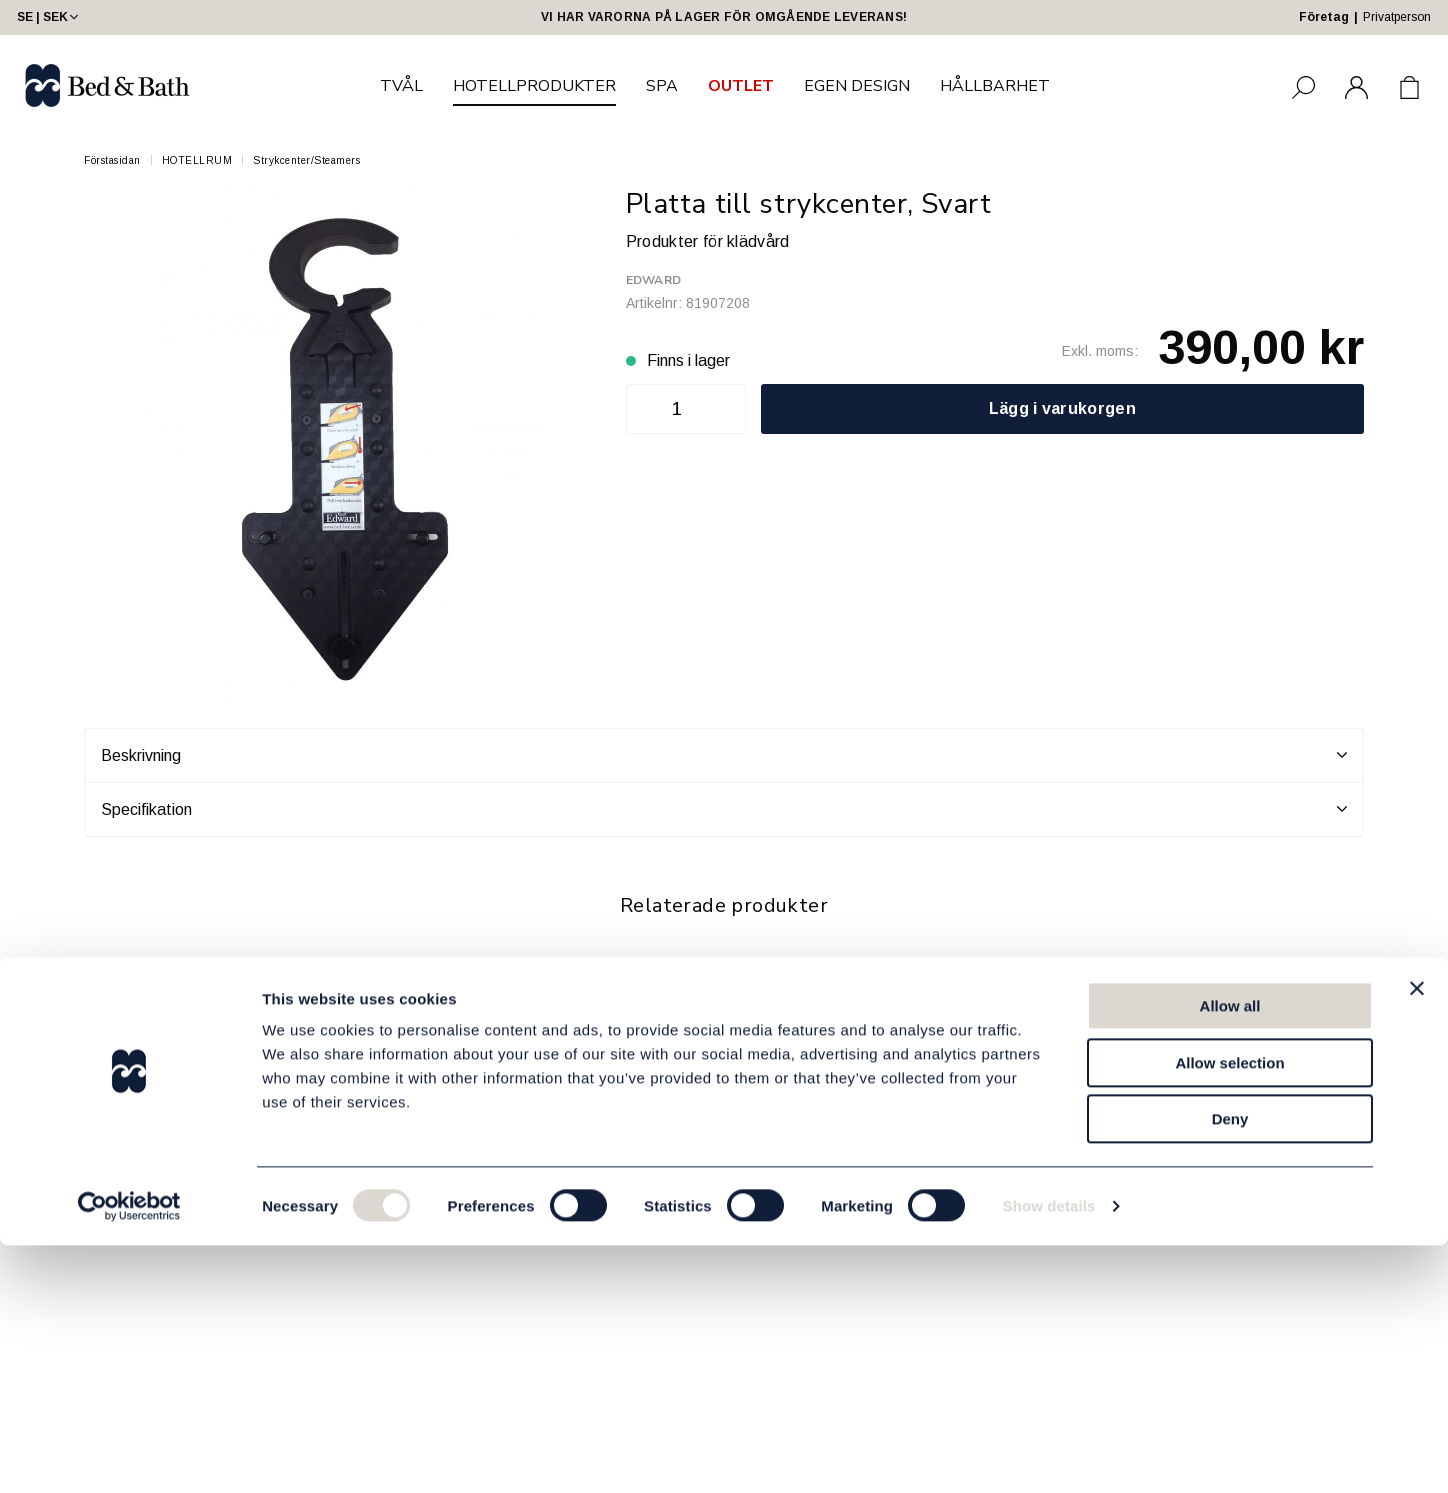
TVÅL (401, 86)
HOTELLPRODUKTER (534, 86)
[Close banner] (1417, 1236)
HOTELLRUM (197, 160)
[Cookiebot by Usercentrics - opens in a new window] (129, 1454)
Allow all (1230, 1253)
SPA (662, 86)
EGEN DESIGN (857, 86)
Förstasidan (112, 160)
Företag (1324, 17)
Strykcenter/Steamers (306, 160)
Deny (1230, 1366)
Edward (653, 280)
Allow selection (1229, 1310)
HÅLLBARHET (995, 86)
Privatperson (1397, 17)
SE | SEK (49, 17)
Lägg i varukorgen (1062, 408)
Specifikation (724, 809)
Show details (1049, 1453)
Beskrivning (724, 755)
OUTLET (741, 86)
